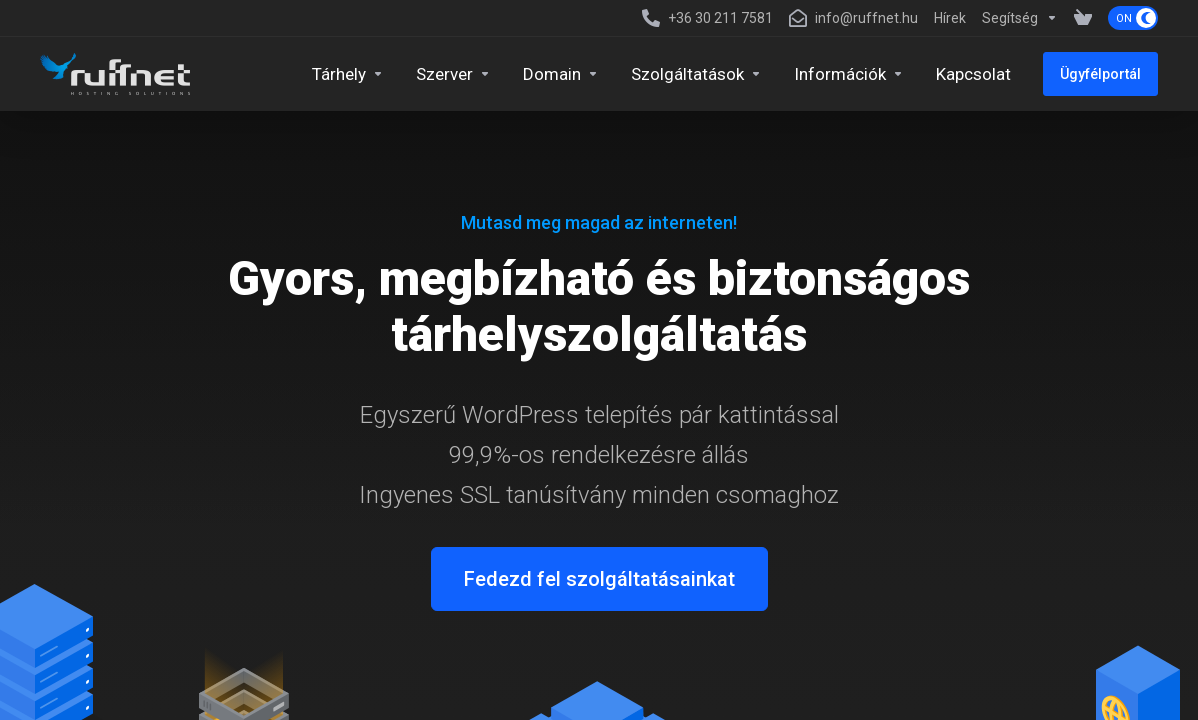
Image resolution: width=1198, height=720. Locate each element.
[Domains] (561, 74)
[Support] (1020, 18)
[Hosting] (348, 74)
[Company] (849, 74)
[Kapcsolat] (973, 74)
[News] (950, 18)
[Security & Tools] (696, 74)
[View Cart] (1083, 18)
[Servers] (453, 74)
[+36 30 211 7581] (707, 18)
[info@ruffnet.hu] (853, 18)
